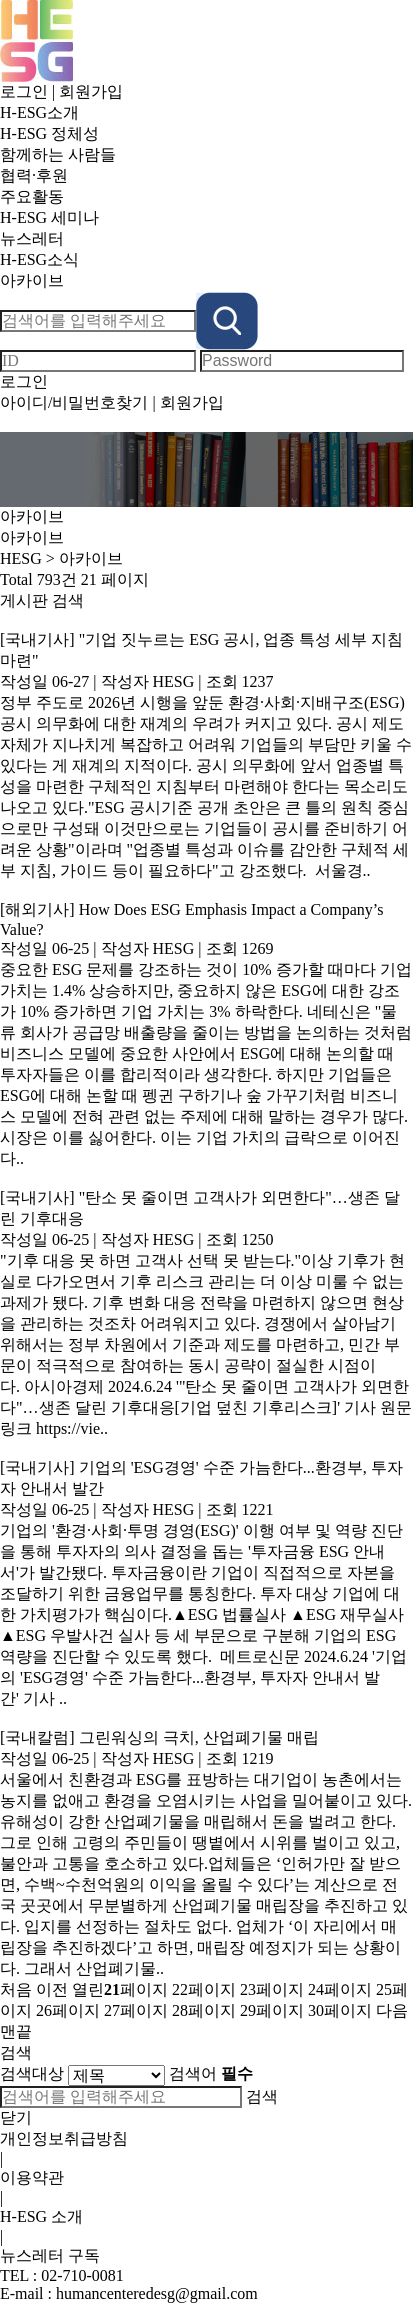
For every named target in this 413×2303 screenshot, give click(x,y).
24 (340, 1989)
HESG (21, 558)
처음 (16, 1989)
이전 (52, 1989)
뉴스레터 (32, 238)
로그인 (24, 91)
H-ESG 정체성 (49, 133)
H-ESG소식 (39, 259)
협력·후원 (34, 175)
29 (272, 2010)
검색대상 (32, 2073)
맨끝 (16, 2031)
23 (272, 1989)
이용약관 (32, 2177)
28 (204, 2010)
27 (136, 2010)
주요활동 (36, 196)
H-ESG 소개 (41, 2216)
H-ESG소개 (39, 112)
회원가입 (91, 91)
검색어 (211, 2073)
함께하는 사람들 (58, 154)
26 (68, 2010)
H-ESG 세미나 (49, 217)
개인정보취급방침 (64, 2138)
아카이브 (32, 280)
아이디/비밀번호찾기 (74, 402)
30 (340, 2010)
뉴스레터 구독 (50, 2255)
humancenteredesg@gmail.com (157, 2293)
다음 (392, 2010)
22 (204, 1989)
